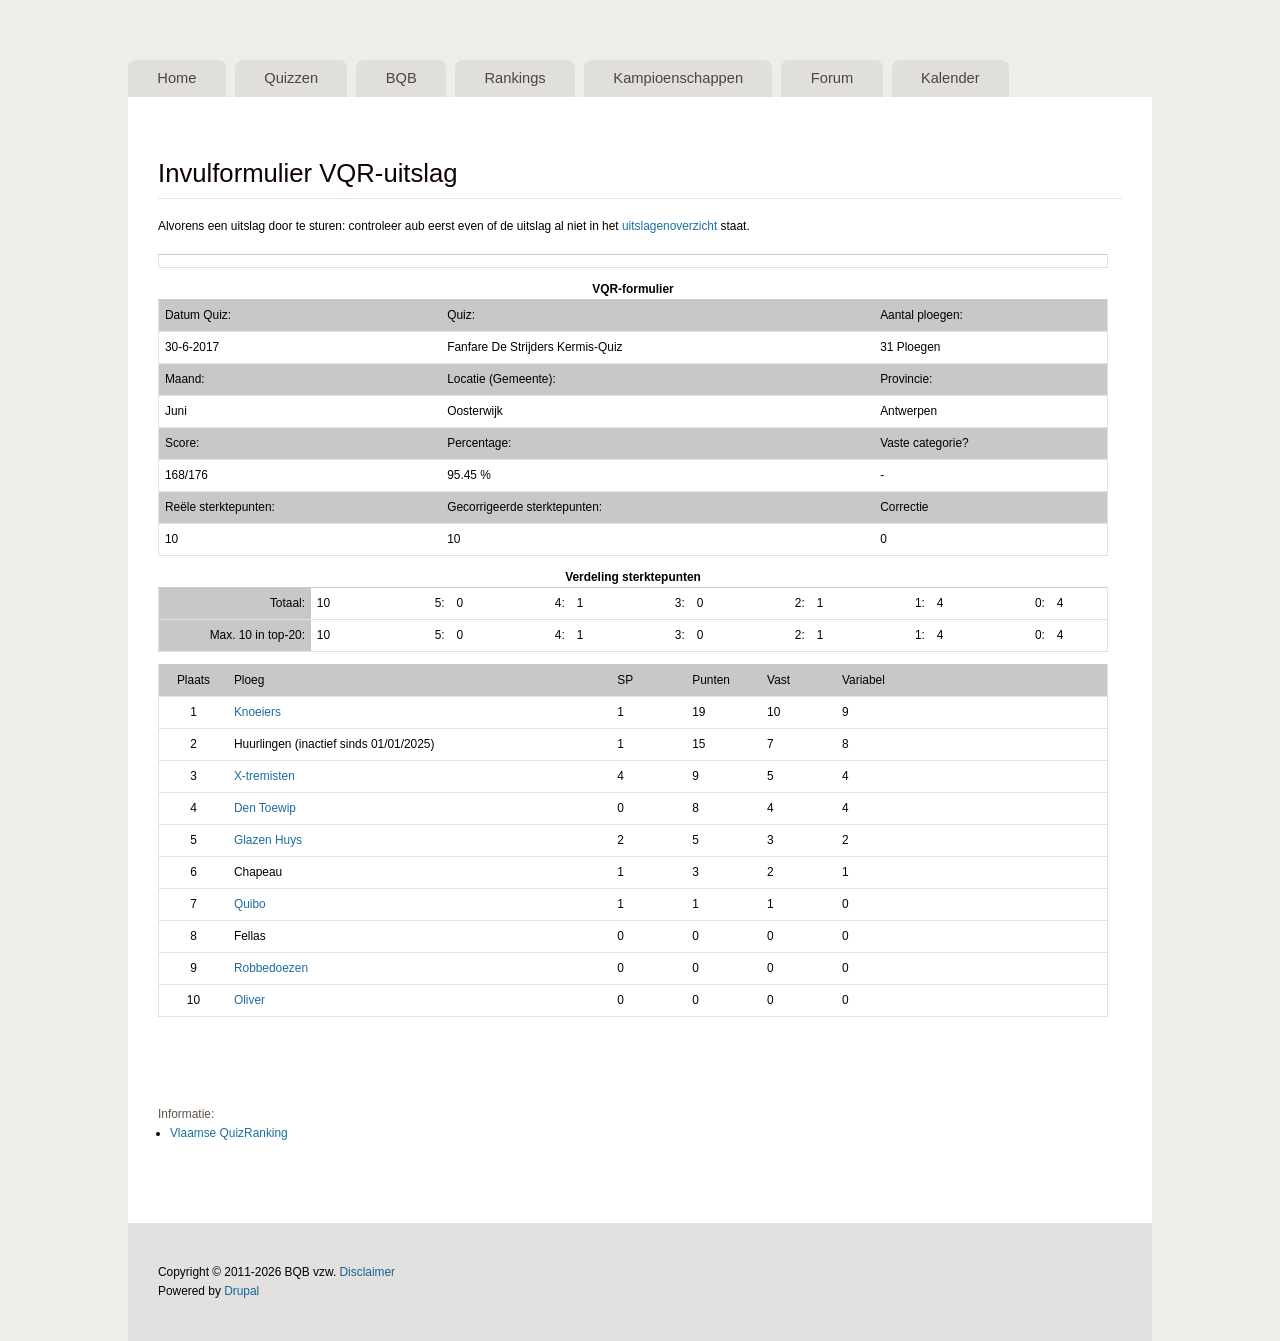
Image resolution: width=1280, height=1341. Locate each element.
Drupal (241, 1291)
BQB (401, 78)
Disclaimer (368, 1272)
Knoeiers (257, 712)
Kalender (950, 78)
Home (176, 78)
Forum (832, 78)
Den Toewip (265, 808)
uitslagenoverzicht (669, 226)
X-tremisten (264, 776)
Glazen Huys (268, 840)
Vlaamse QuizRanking (229, 1133)
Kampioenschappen (678, 78)
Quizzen (291, 78)
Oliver (249, 1000)
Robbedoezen (271, 968)
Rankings (514, 78)
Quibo (250, 904)
